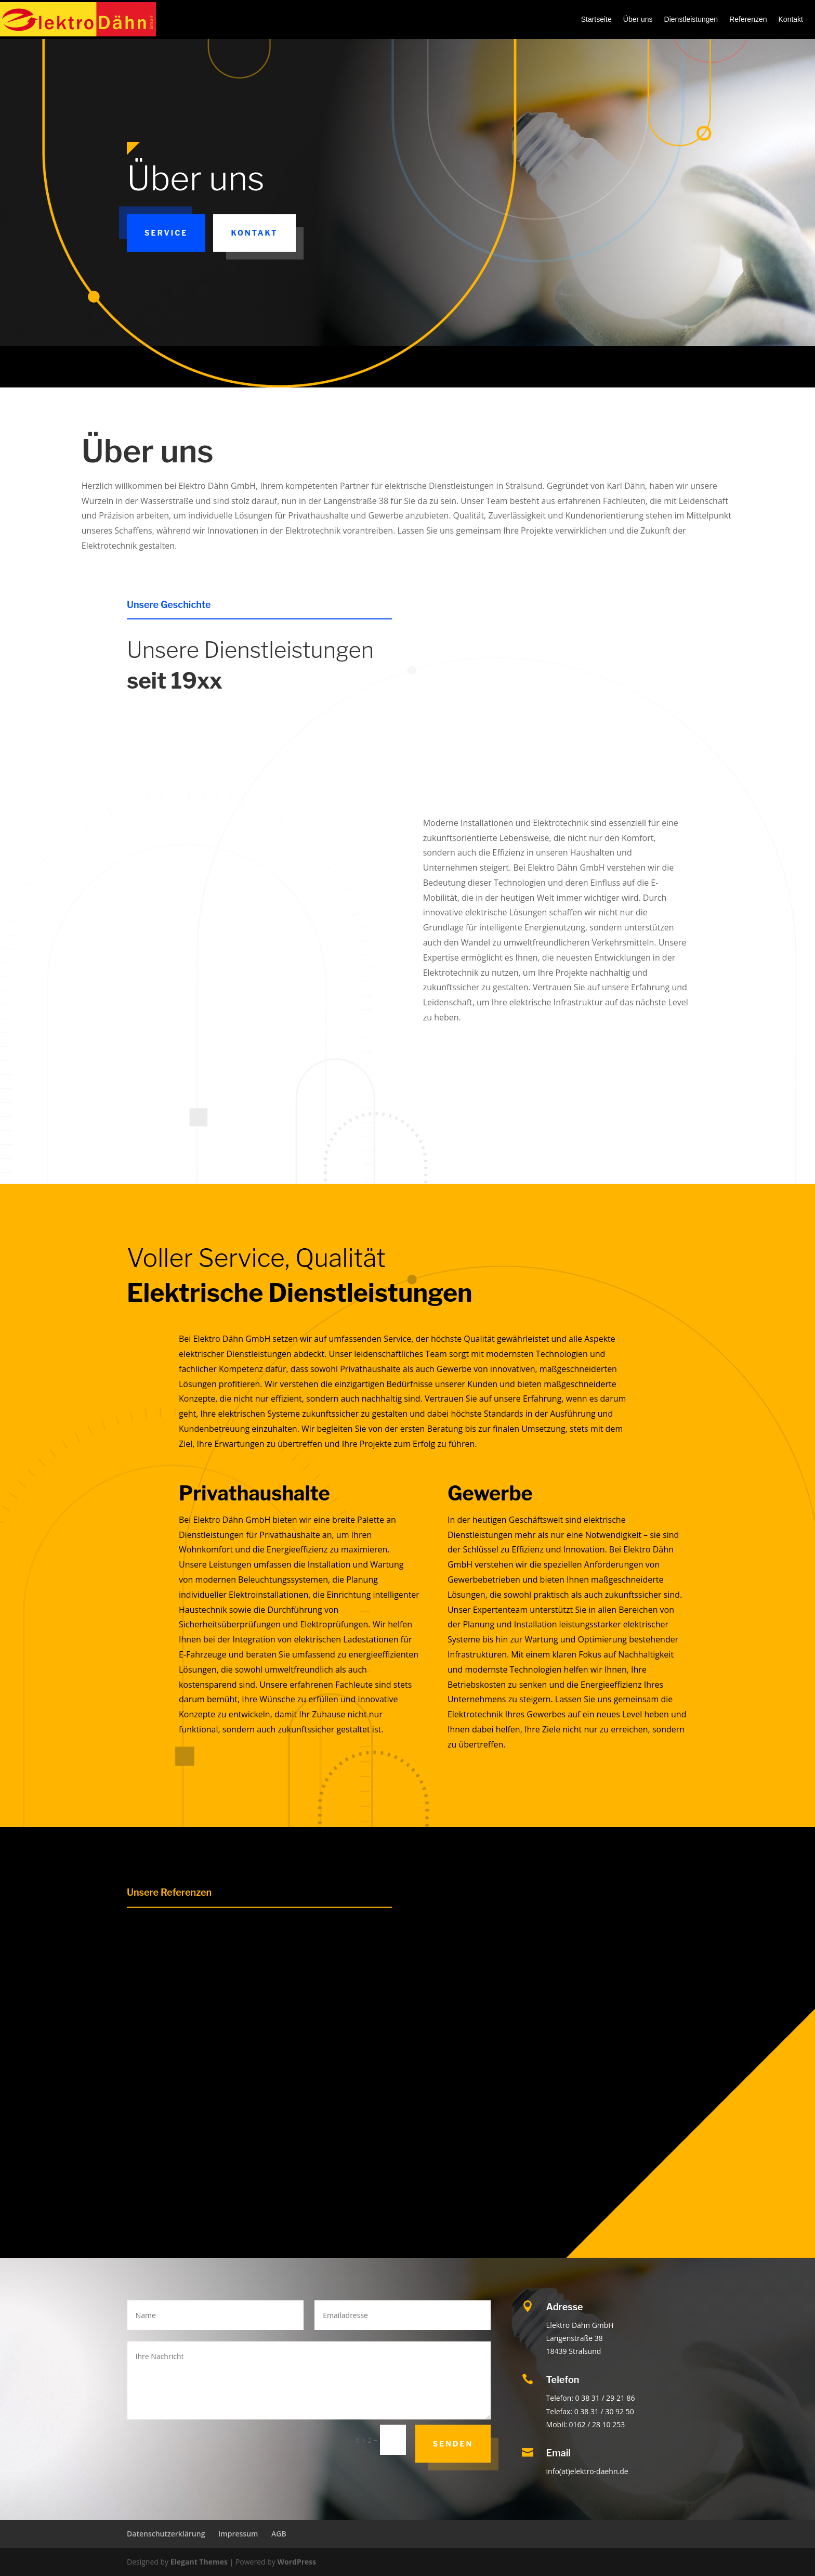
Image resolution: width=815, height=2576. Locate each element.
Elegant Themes (199, 2562)
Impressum (238, 2534)
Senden (453, 2443)
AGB (278, 2534)
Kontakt (254, 232)
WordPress (296, 2562)
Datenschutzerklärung (166, 2534)
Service (166, 232)
